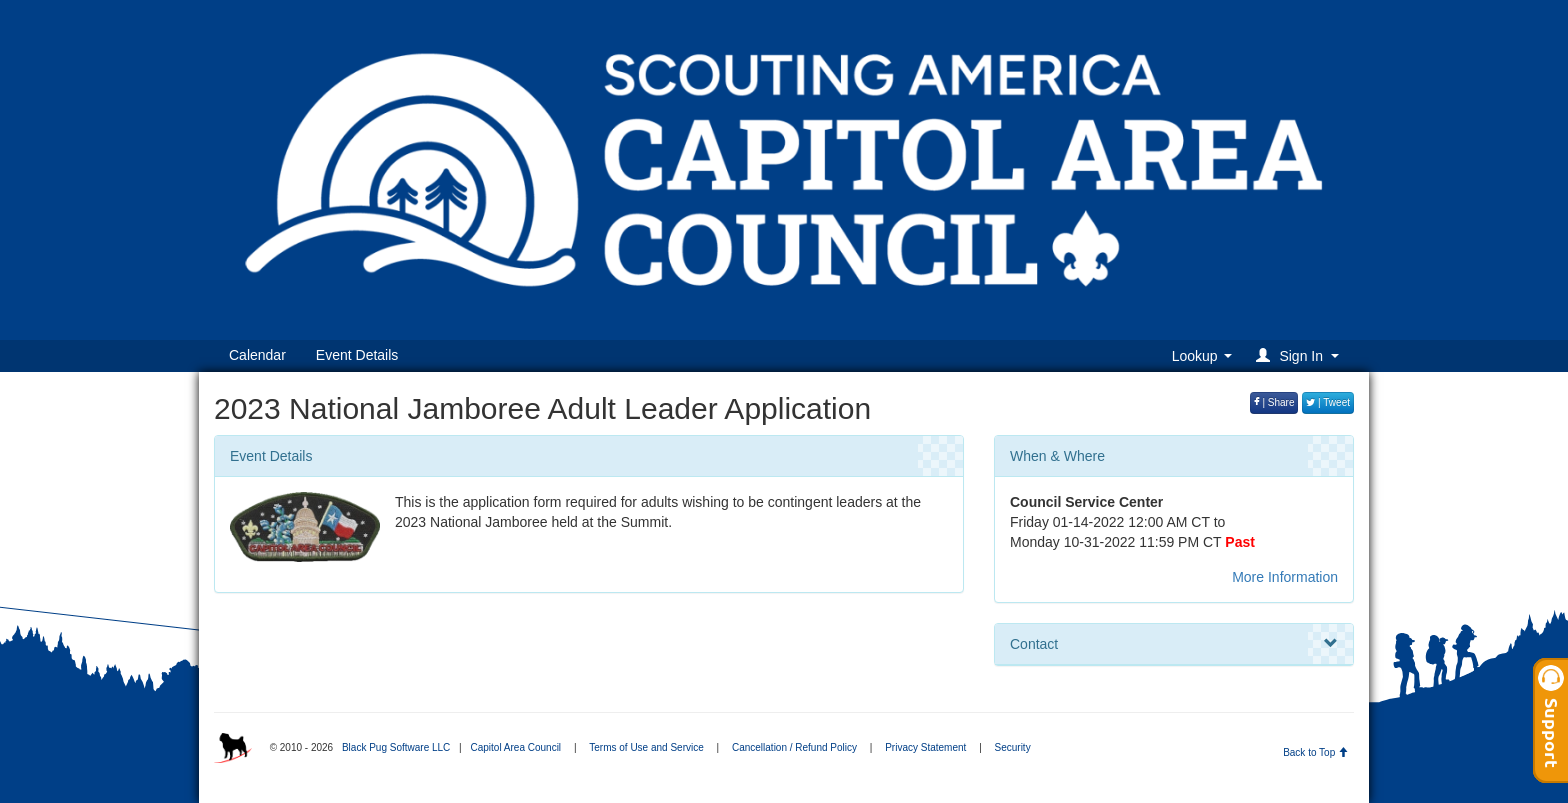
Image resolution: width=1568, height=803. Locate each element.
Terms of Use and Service (646, 747)
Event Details (357, 355)
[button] (1300, 355)
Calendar (257, 355)
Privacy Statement (925, 747)
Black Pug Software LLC (396, 747)
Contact (1174, 644)
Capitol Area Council (515, 747)
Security (1013, 747)
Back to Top (1315, 752)
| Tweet (1328, 402)
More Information (1285, 577)
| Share (1274, 402)
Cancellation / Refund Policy (794, 747)
